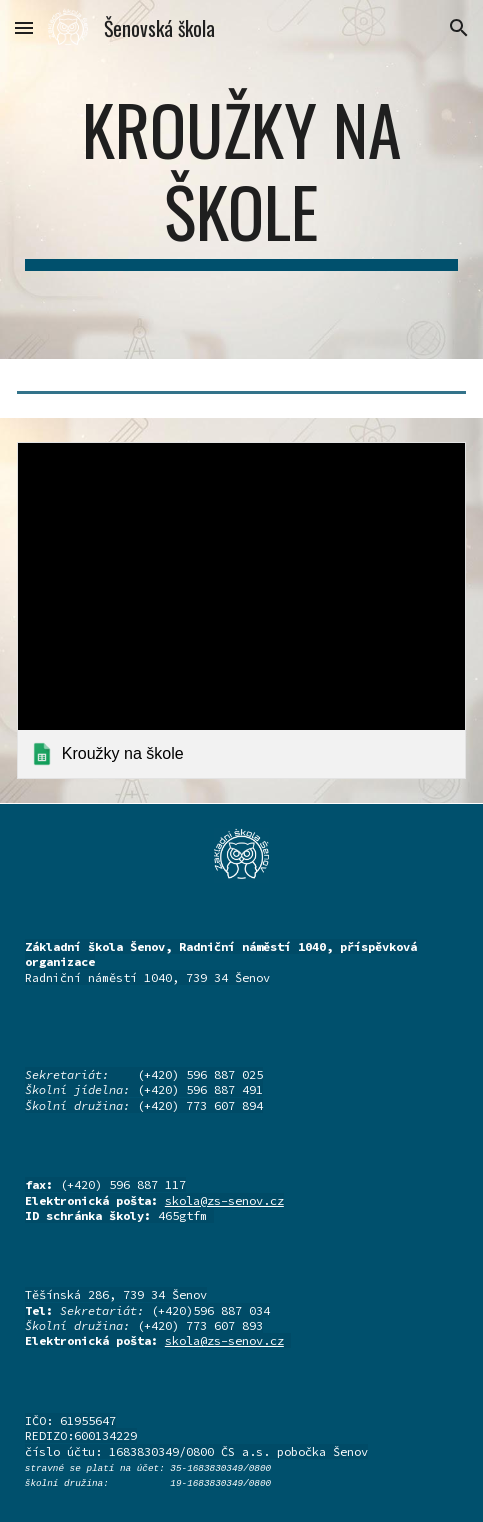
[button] (24, 27)
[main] (241, 179)
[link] (241, 610)
